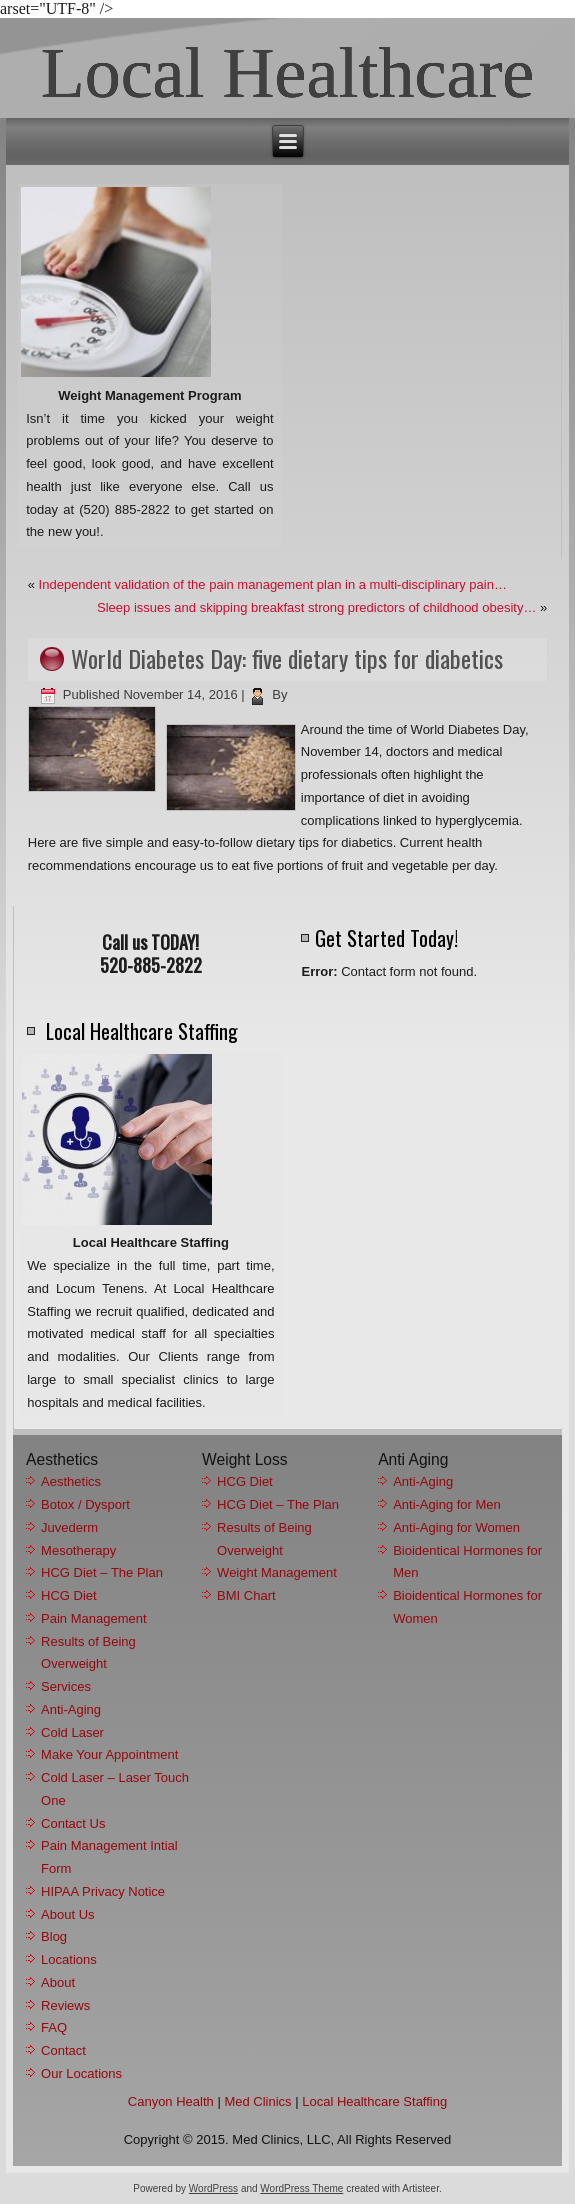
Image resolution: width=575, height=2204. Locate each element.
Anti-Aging (71, 1709)
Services (66, 1686)
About (58, 1982)
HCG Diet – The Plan (102, 1572)
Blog (54, 1936)
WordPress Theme (301, 2188)
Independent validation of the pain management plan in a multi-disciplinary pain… (273, 584)
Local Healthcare (288, 73)
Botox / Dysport (85, 1504)
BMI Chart (246, 1595)
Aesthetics (71, 1481)
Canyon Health (171, 2101)
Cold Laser (72, 1732)
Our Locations (81, 2073)
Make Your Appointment (109, 1754)
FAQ (54, 2027)
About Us (67, 1914)
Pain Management (94, 1618)
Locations (69, 1959)
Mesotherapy (78, 1550)
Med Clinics (257, 2101)
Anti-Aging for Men (447, 1504)
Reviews (65, 2005)
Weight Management (277, 1572)
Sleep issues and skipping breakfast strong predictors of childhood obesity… (316, 607)
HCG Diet (69, 1595)
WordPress (213, 2188)
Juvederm (69, 1527)
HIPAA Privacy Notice (103, 1891)
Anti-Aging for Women (456, 1527)
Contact (63, 2050)
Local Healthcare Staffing (374, 2101)
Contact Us (73, 1823)
